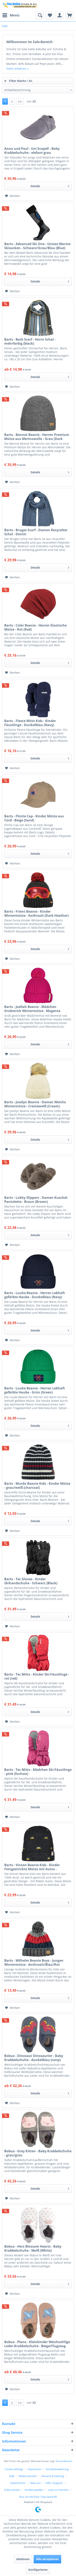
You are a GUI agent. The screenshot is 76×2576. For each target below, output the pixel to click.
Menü (10, 14)
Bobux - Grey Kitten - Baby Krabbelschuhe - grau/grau (38, 2153)
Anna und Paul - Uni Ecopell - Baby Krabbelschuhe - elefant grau (32, 151)
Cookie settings (14, 2469)
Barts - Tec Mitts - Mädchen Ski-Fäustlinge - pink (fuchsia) (38, 1772)
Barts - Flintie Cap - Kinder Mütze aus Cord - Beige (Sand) (34, 818)
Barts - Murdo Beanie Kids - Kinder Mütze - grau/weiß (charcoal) (37, 1485)
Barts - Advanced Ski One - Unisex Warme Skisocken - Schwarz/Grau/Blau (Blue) (37, 246)
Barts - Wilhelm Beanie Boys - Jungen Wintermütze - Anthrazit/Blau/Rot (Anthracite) (33, 1962)
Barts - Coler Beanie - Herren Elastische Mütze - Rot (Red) (35, 627)
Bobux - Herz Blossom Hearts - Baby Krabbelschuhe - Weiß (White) (32, 2248)
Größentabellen (34, 2490)
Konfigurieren (38, 2570)
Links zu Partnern (58, 2490)
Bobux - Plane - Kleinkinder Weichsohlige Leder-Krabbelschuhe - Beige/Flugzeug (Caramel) (37, 2344)
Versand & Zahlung (52, 2476)
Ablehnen (23, 2559)
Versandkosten (64, 2461)
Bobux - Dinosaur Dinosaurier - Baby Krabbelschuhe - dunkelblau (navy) (33, 2058)
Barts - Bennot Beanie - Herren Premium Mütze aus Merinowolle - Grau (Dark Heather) (36, 437)
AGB (11, 2476)
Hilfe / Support (54, 2483)
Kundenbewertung (57, 2469)
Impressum (34, 2469)
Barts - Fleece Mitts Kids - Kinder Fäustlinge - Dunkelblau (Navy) (30, 723)
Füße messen (12, 2490)
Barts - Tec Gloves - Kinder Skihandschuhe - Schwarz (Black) (30, 1581)
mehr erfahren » (17, 69)
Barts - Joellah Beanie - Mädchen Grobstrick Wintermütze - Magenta (32, 1009)
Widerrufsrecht (28, 2476)
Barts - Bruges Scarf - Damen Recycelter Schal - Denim (35, 532)
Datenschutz (17, 2483)
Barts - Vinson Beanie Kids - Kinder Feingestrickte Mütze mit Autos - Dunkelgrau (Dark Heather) (32, 1867)
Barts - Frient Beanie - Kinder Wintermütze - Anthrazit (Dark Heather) (36, 913)
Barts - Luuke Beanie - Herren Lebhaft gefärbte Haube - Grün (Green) (34, 1390)
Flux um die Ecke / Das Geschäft (38, 2497)
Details (50, 185)
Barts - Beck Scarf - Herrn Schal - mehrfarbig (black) (30, 341)
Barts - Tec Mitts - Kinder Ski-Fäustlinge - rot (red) (36, 1676)
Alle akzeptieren (47, 2559)
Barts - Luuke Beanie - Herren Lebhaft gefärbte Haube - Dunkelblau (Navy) (34, 1295)
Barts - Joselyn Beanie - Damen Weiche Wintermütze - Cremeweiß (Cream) (35, 1104)
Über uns (35, 2483)
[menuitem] (10, 15)
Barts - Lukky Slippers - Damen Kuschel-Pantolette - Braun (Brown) (36, 1200)
